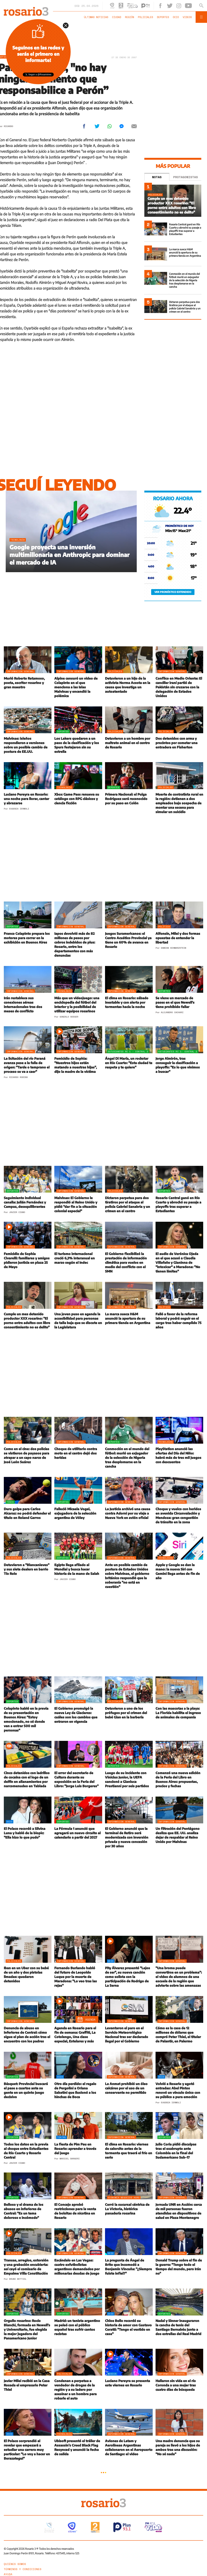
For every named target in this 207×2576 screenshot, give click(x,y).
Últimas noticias (96, 17)
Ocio (176, 17)
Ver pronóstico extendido (172, 591)
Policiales (145, 17)
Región (129, 17)
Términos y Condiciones (22, 2569)
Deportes (163, 17)
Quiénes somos (15, 2564)
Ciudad (116, 17)
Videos (187, 17)
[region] (103, 39)
